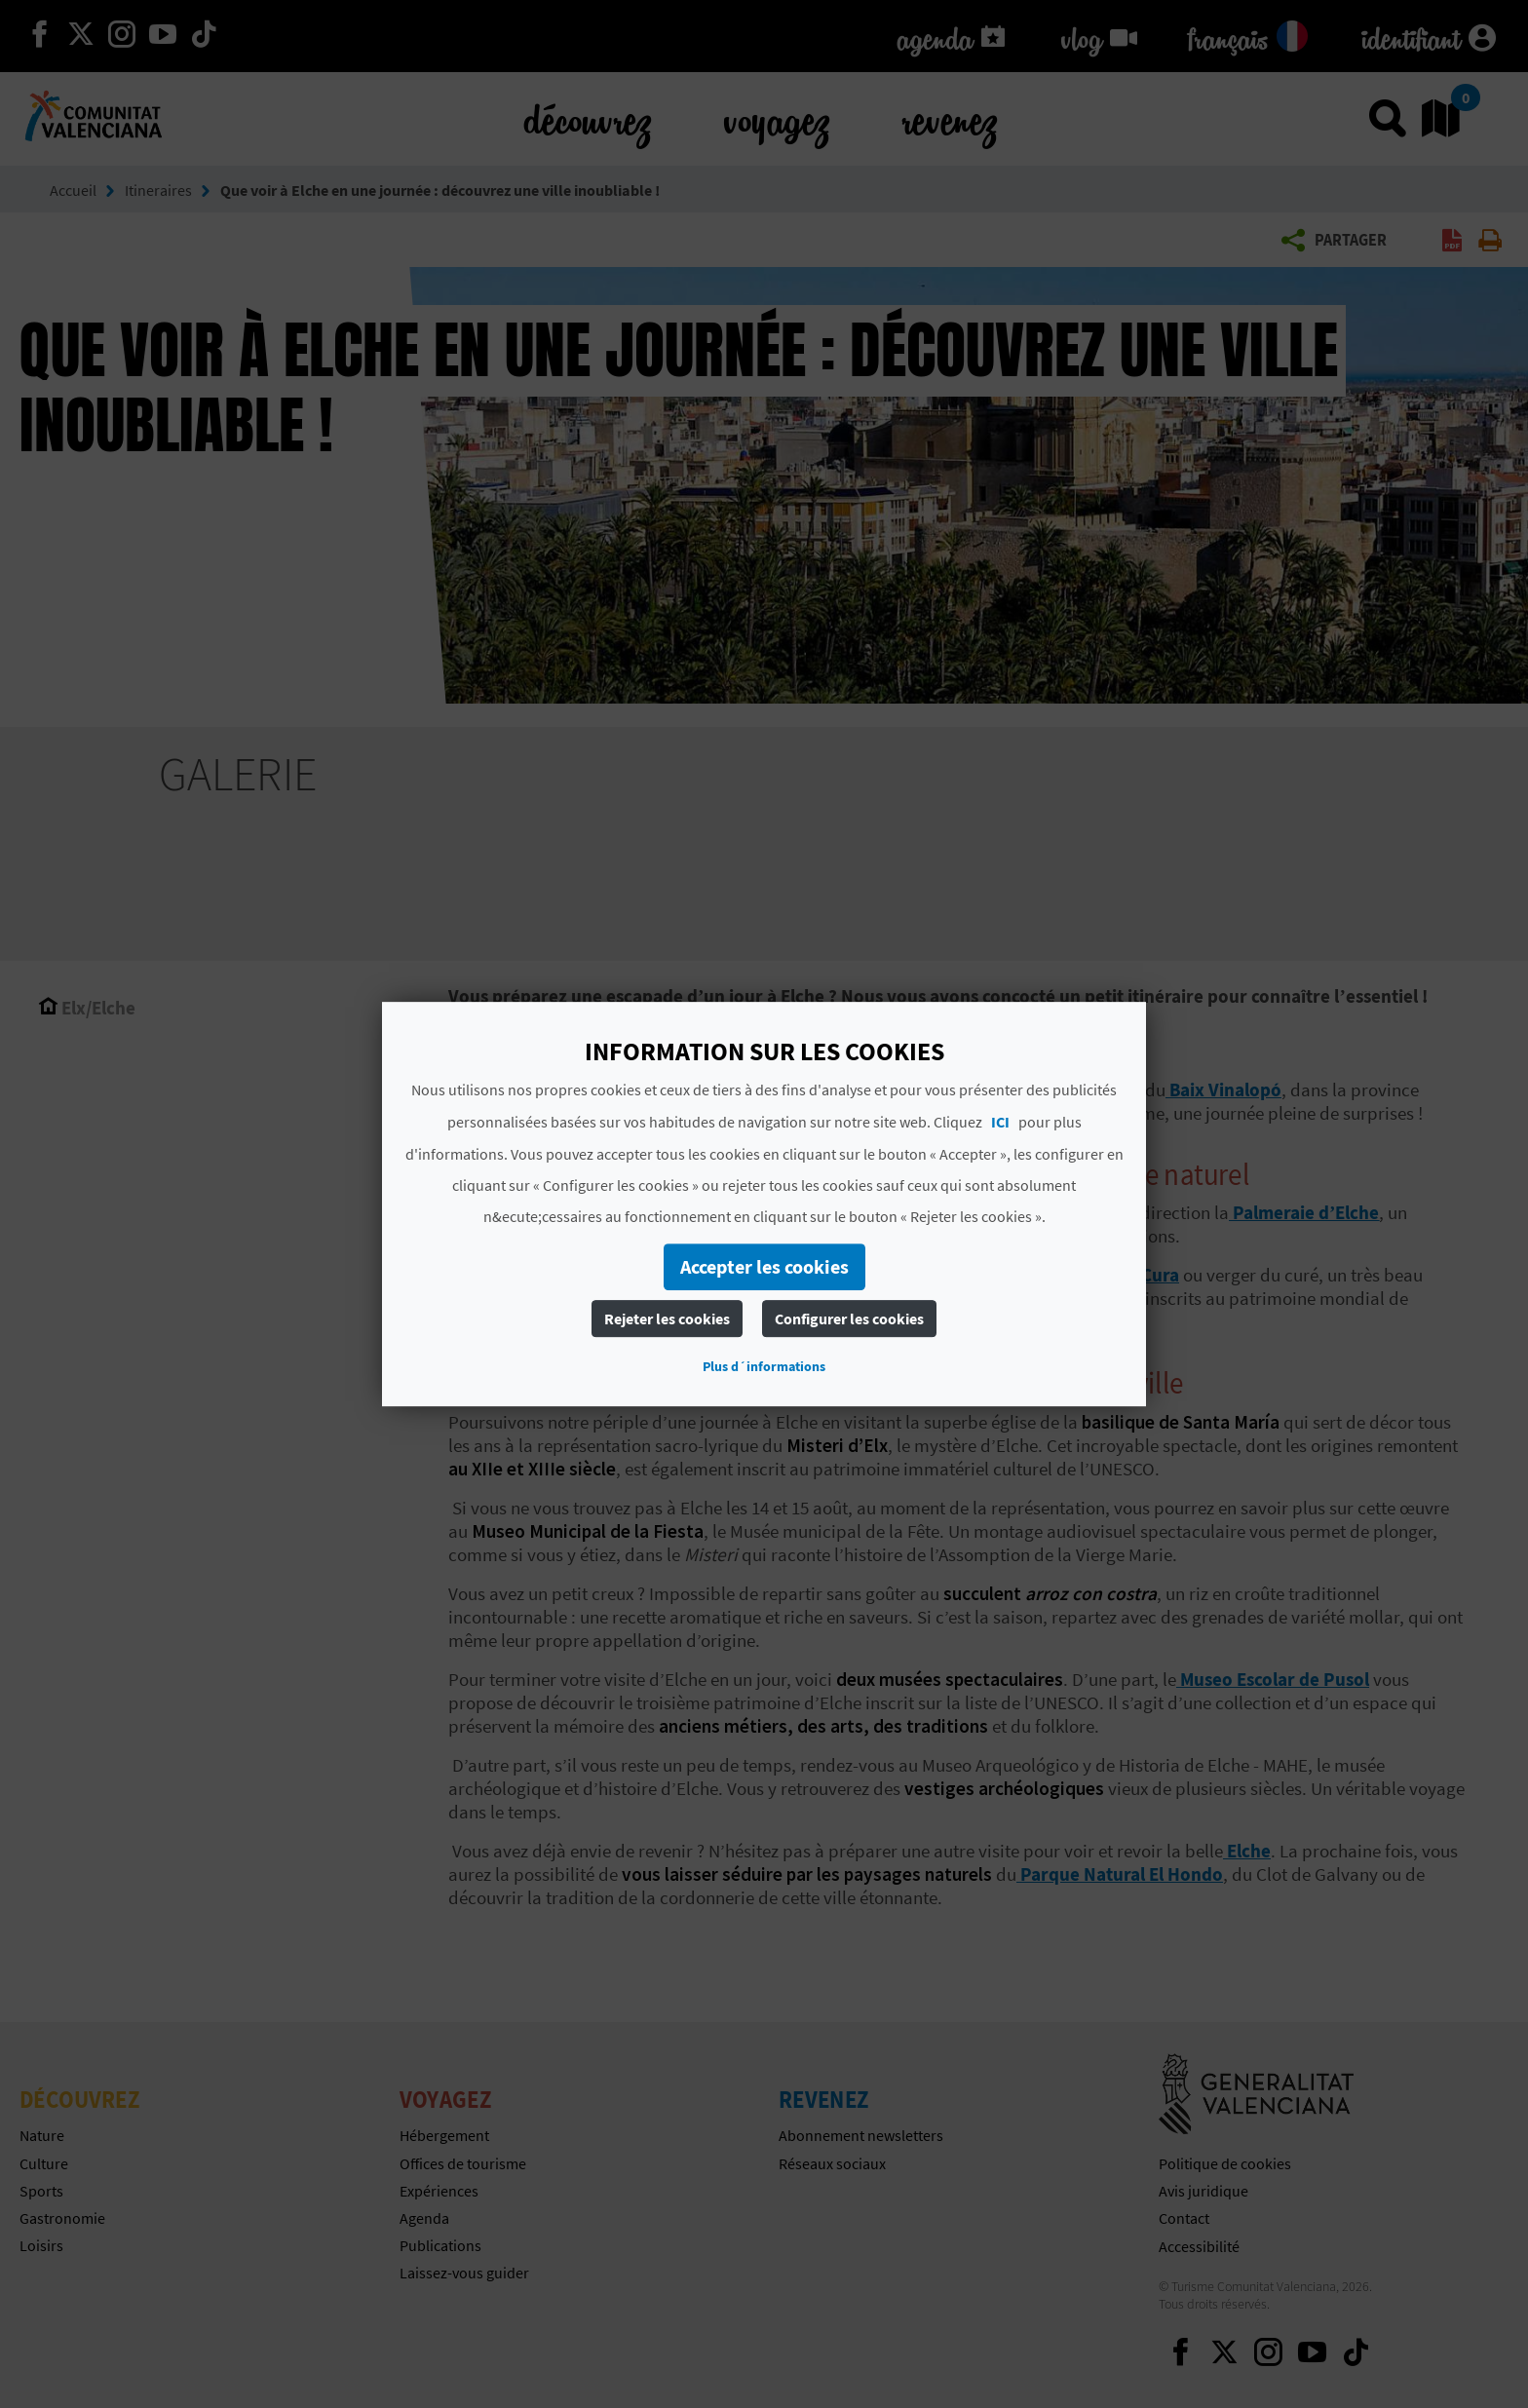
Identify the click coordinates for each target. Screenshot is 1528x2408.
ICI (1000, 1121)
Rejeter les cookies (667, 1318)
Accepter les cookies (764, 1266)
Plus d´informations (764, 1366)
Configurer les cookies (849, 1318)
